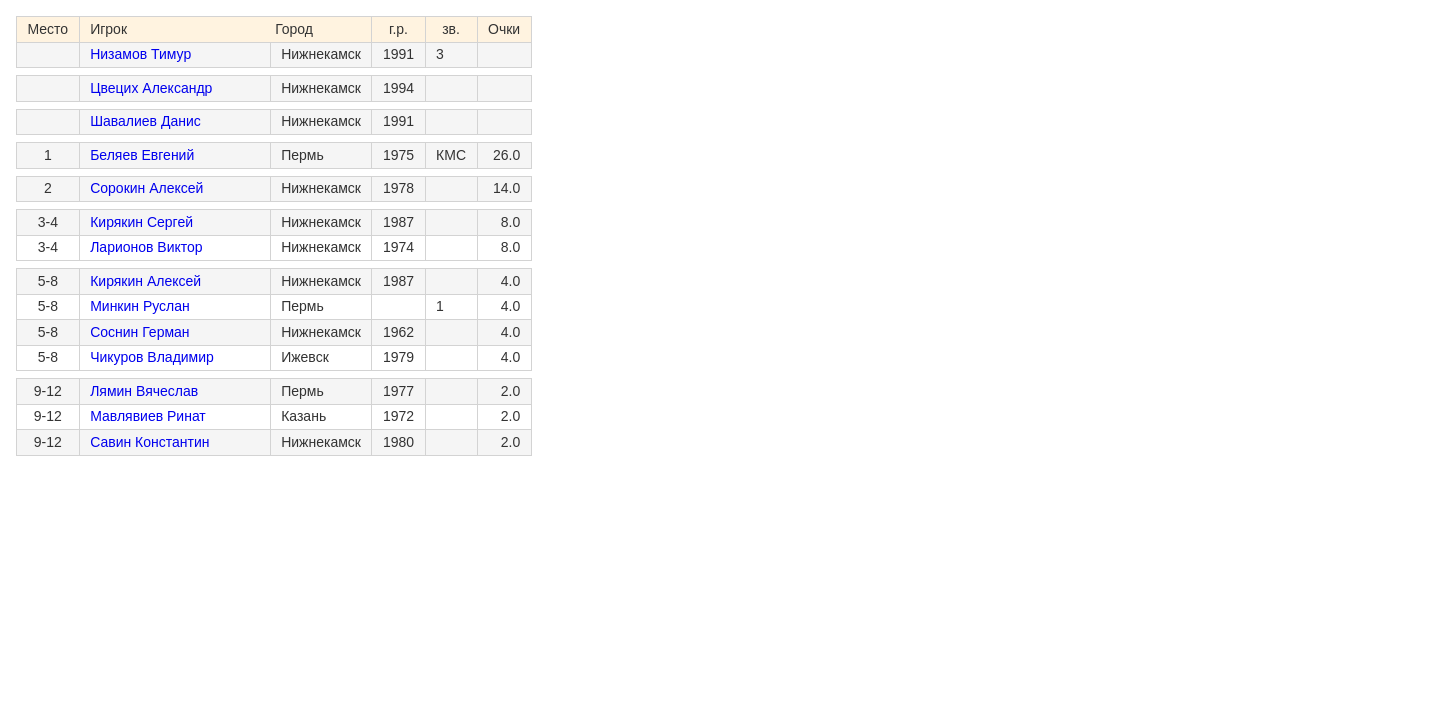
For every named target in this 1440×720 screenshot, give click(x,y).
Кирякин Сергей (141, 222)
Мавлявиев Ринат (148, 416)
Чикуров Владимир (152, 357)
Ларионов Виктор (146, 247)
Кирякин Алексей (145, 281)
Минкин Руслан (140, 306)
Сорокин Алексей (146, 188)
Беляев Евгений (142, 155)
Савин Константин (149, 442)
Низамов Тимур (140, 54)
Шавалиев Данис (145, 121)
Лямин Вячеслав (144, 391)
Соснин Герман (139, 332)
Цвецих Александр (151, 88)
